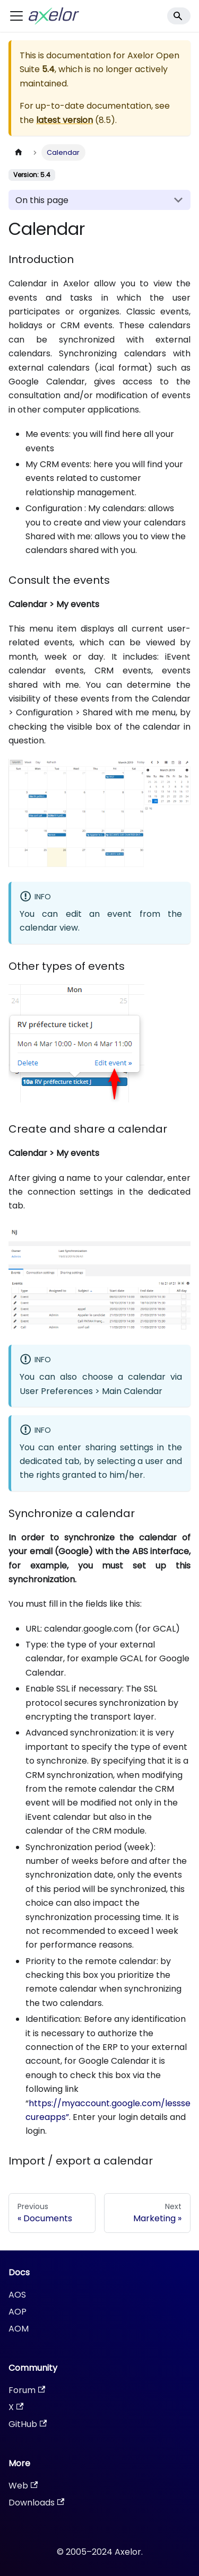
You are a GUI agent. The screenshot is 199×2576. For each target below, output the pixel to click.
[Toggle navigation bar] (16, 16)
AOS (17, 2295)
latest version (64, 120)
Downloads (36, 2502)
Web (23, 2485)
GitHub (27, 2424)
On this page (41, 200)
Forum (26, 2390)
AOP (17, 2312)
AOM (18, 2329)
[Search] (179, 15)
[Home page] (18, 152)
